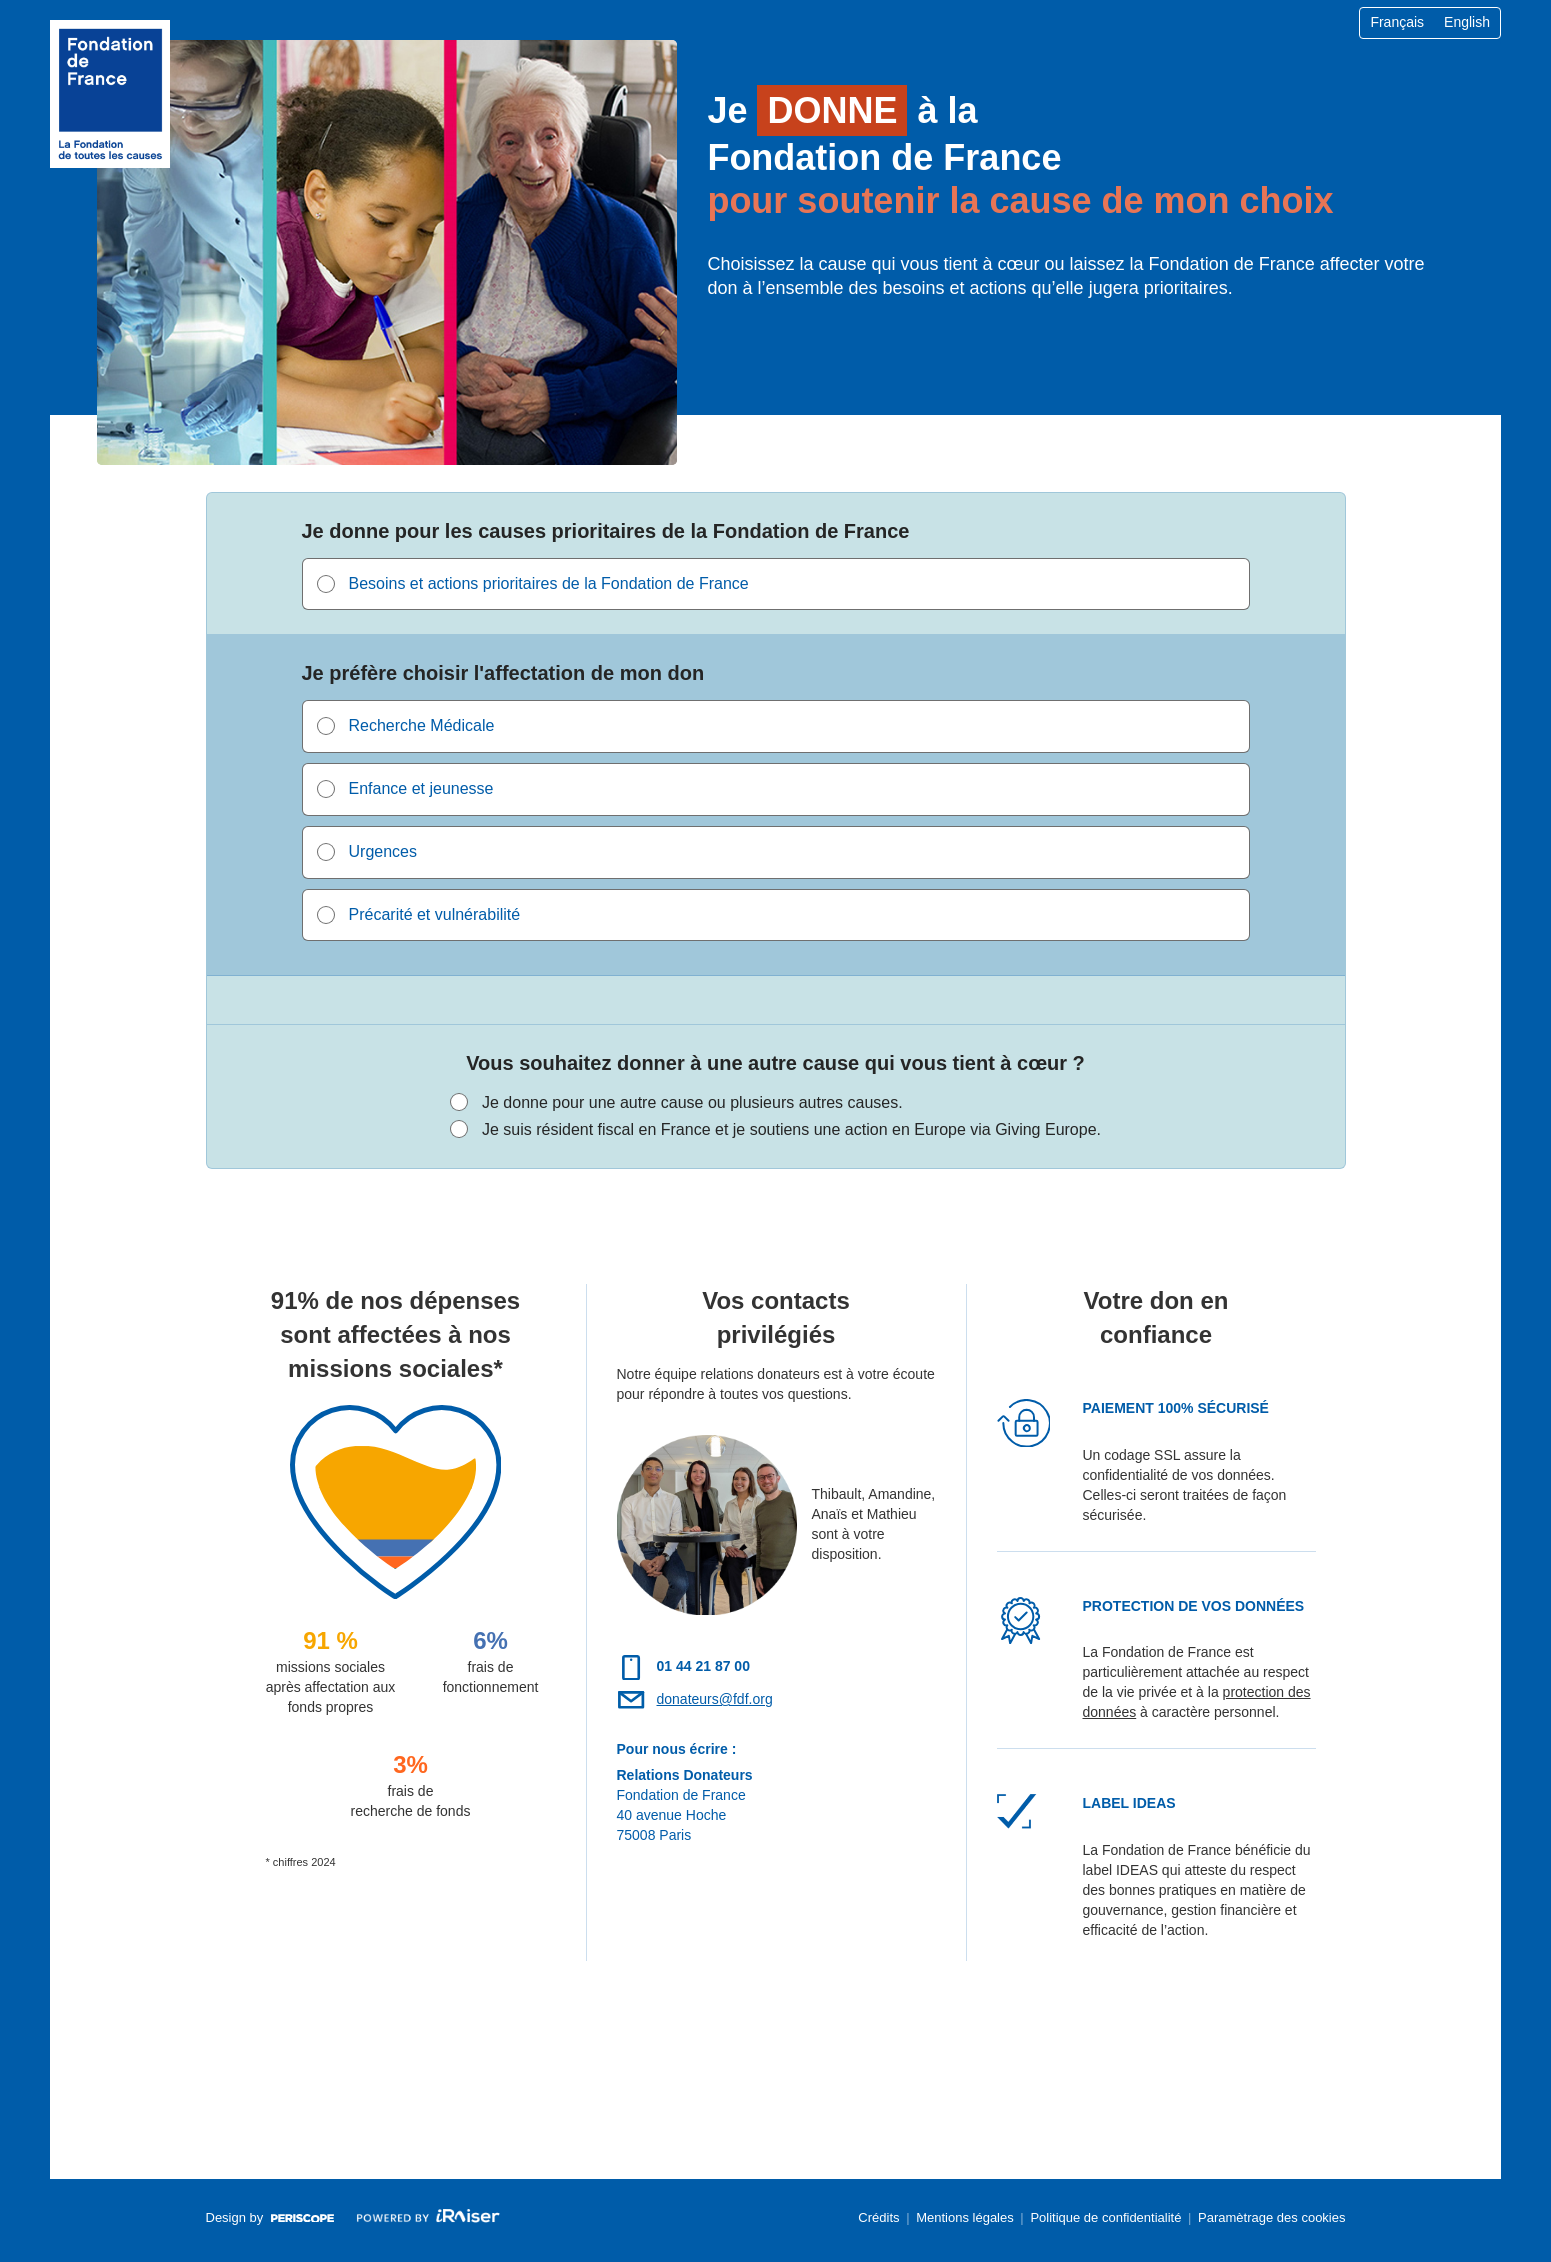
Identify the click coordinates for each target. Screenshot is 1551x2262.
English (1467, 22)
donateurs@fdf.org (715, 1699)
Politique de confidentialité (1105, 2217)
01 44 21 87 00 (703, 1666)
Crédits (878, 2217)
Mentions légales (965, 2217)
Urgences (383, 851)
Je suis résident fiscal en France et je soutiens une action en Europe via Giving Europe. (791, 1129)
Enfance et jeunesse (421, 788)
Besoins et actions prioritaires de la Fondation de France (549, 583)
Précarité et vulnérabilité (435, 914)
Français (1397, 22)
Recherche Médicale (422, 725)
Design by (270, 2223)
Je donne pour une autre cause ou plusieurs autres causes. (692, 1102)
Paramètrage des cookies (1271, 2217)
